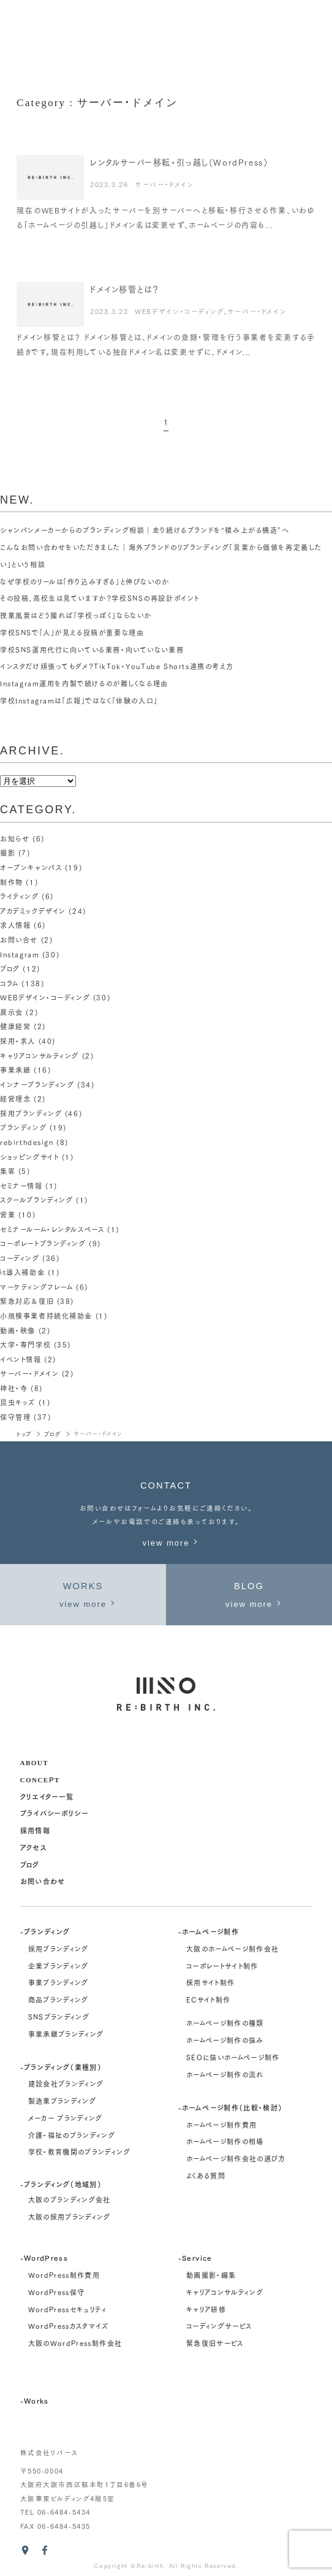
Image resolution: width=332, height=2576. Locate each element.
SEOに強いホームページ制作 (233, 2057)
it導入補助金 (22, 1272)
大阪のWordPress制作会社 (75, 2342)
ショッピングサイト (29, 1156)
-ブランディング (45, 1931)
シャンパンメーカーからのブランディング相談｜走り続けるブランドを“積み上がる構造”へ (145, 529)
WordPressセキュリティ (67, 2309)
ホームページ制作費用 (221, 2124)
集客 (7, 1170)
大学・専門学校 (25, 1344)
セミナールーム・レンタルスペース (52, 1229)
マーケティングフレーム (36, 1286)
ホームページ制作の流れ (225, 2074)
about (34, 1762)
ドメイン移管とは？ (124, 288)
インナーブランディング (37, 1084)
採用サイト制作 (210, 1982)
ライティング (19, 896)
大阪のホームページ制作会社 (232, 1948)
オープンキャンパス (31, 867)
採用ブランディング (31, 1113)
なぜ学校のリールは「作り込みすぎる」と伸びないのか (85, 581)
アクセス (33, 1847)
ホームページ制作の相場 (225, 2141)
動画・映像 (18, 1330)
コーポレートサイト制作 (222, 1965)
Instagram (19, 954)
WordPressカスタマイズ (68, 2325)
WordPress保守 (56, 2292)
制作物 (11, 881)
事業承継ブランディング (66, 2033)
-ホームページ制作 (208, 1931)
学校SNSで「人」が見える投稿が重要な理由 (72, 632)
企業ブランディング (58, 1965)
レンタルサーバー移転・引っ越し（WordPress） (179, 161)
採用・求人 (18, 1040)
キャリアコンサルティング (39, 1055)
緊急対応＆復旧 (27, 1300)
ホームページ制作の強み (225, 2039)
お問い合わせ (43, 1881)
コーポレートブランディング (43, 1243)
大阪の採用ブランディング (69, 2216)
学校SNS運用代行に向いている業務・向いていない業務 (92, 649)
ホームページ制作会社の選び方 (236, 2158)
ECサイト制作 (208, 1999)
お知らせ (14, 838)
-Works (34, 2400)
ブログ (10, 968)
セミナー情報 (21, 1185)
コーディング (20, 1257)
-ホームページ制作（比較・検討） (230, 2107)
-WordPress (44, 2257)
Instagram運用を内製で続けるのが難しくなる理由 (84, 683)
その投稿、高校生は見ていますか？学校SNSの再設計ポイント (100, 598)
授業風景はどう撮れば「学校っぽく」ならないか (76, 615)
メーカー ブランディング (65, 2117)
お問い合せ (19, 939)
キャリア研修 (206, 2309)
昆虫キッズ (18, 1402)
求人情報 (15, 924)
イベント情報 (21, 1359)
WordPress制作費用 (64, 2274)
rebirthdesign (27, 1142)
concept (40, 1779)
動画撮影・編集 (211, 2274)
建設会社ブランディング (66, 2083)
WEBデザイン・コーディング (179, 311)
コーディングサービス (219, 2325)
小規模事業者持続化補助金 (46, 1315)
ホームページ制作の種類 (225, 2022)
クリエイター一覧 (47, 1796)
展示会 (11, 1012)
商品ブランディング (58, 1999)
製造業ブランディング (62, 2100)
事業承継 (15, 1069)
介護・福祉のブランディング (71, 2135)
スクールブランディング (36, 1199)
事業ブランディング (58, 1982)
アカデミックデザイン (33, 910)
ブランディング (23, 1127)
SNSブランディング (58, 2016)
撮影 (7, 852)
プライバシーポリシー (54, 1812)
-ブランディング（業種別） (61, 2066)
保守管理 (15, 1416)
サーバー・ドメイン (164, 184)
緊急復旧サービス (215, 2342)
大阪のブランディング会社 (69, 2199)
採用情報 (35, 1830)
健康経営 (15, 1026)
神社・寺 (14, 1387)
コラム (9, 983)
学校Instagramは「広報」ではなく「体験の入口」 (79, 700)
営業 (7, 1214)
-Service (195, 2257)
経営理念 (15, 1098)
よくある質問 (205, 2175)
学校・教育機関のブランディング (79, 2151)
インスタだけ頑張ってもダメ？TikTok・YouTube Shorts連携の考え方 (117, 666)
